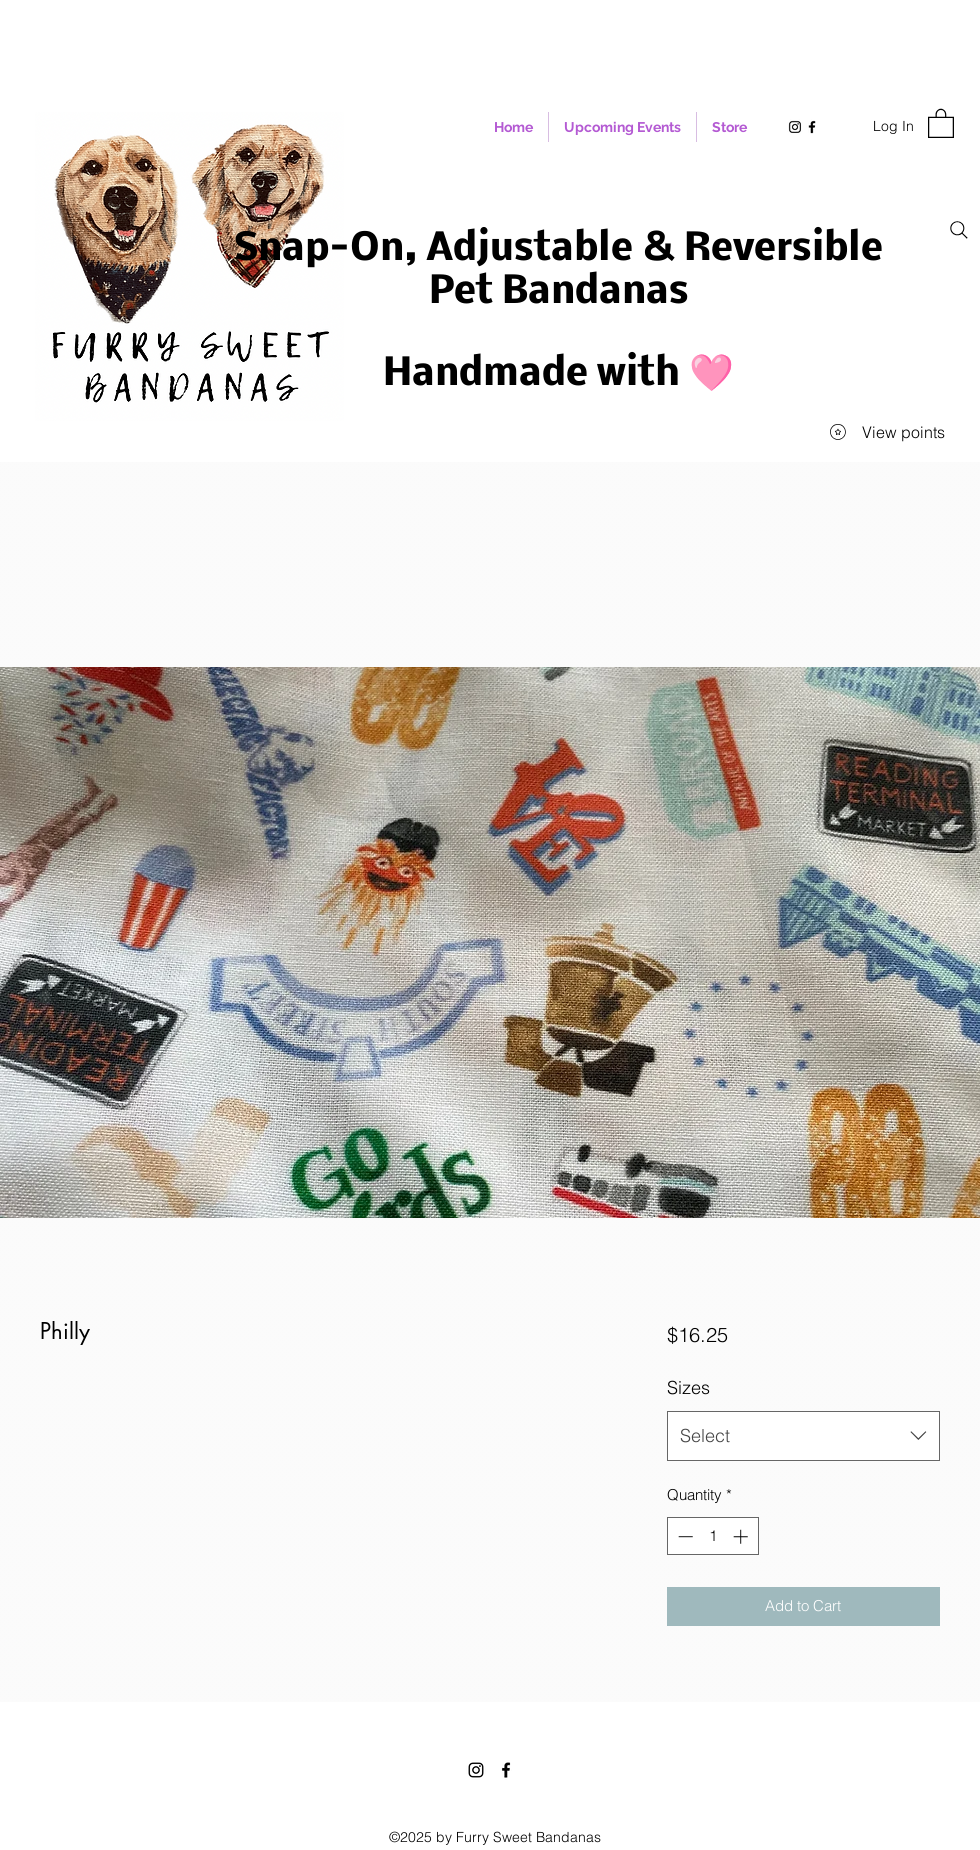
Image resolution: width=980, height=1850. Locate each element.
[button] (941, 122)
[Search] (959, 230)
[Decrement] (683, 1536)
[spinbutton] (712, 1536)
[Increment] (742, 1536)
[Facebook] (506, 1770)
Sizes (688, 1387)
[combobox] (803, 1436)
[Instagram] (476, 1770)
